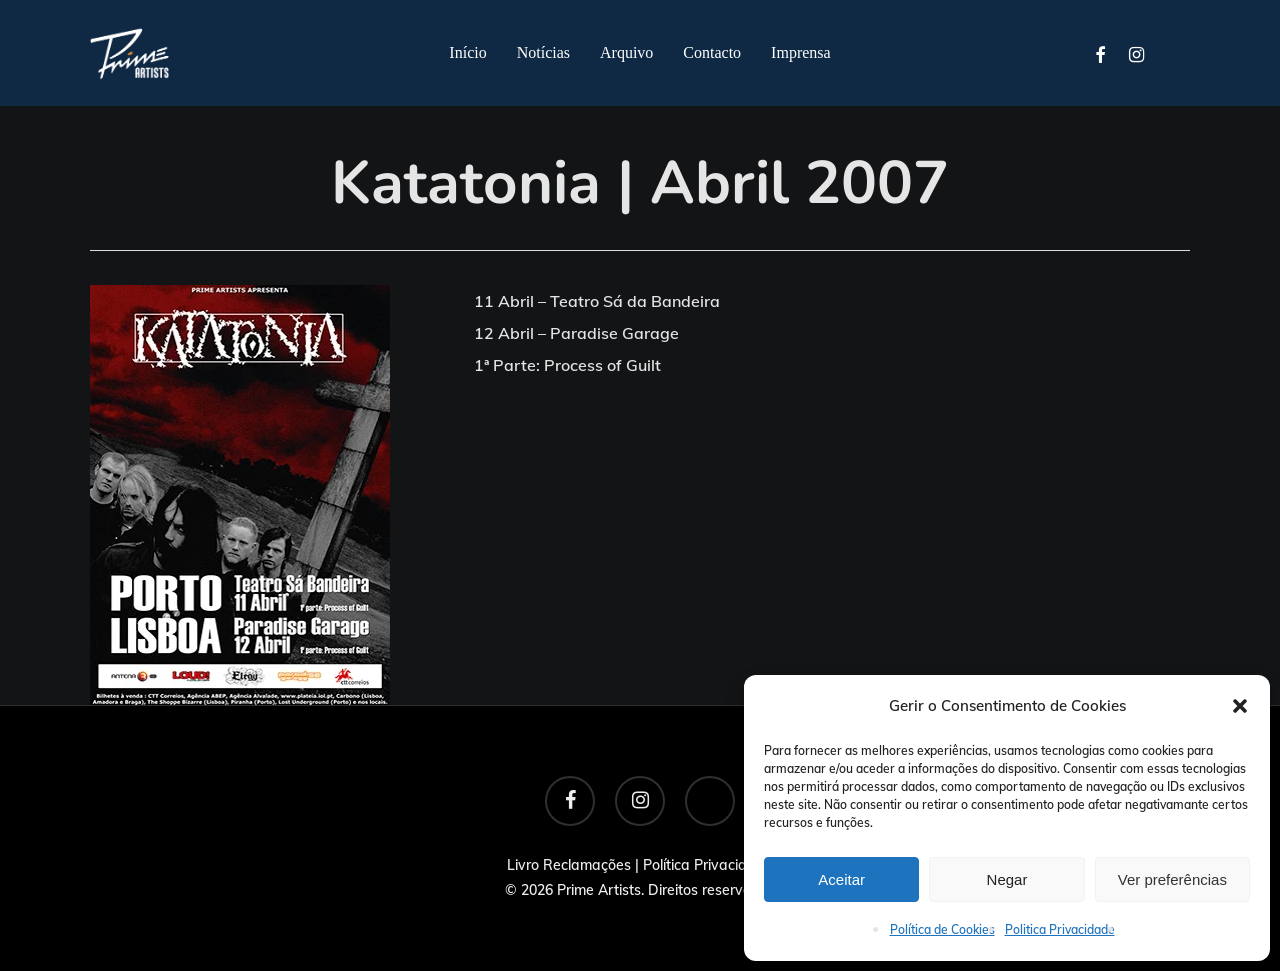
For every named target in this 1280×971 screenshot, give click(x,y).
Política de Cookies (942, 929)
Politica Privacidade (1060, 929)
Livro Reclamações (569, 865)
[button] (1240, 706)
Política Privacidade (708, 865)
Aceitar (841, 879)
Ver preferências (1172, 879)
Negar (1007, 879)
